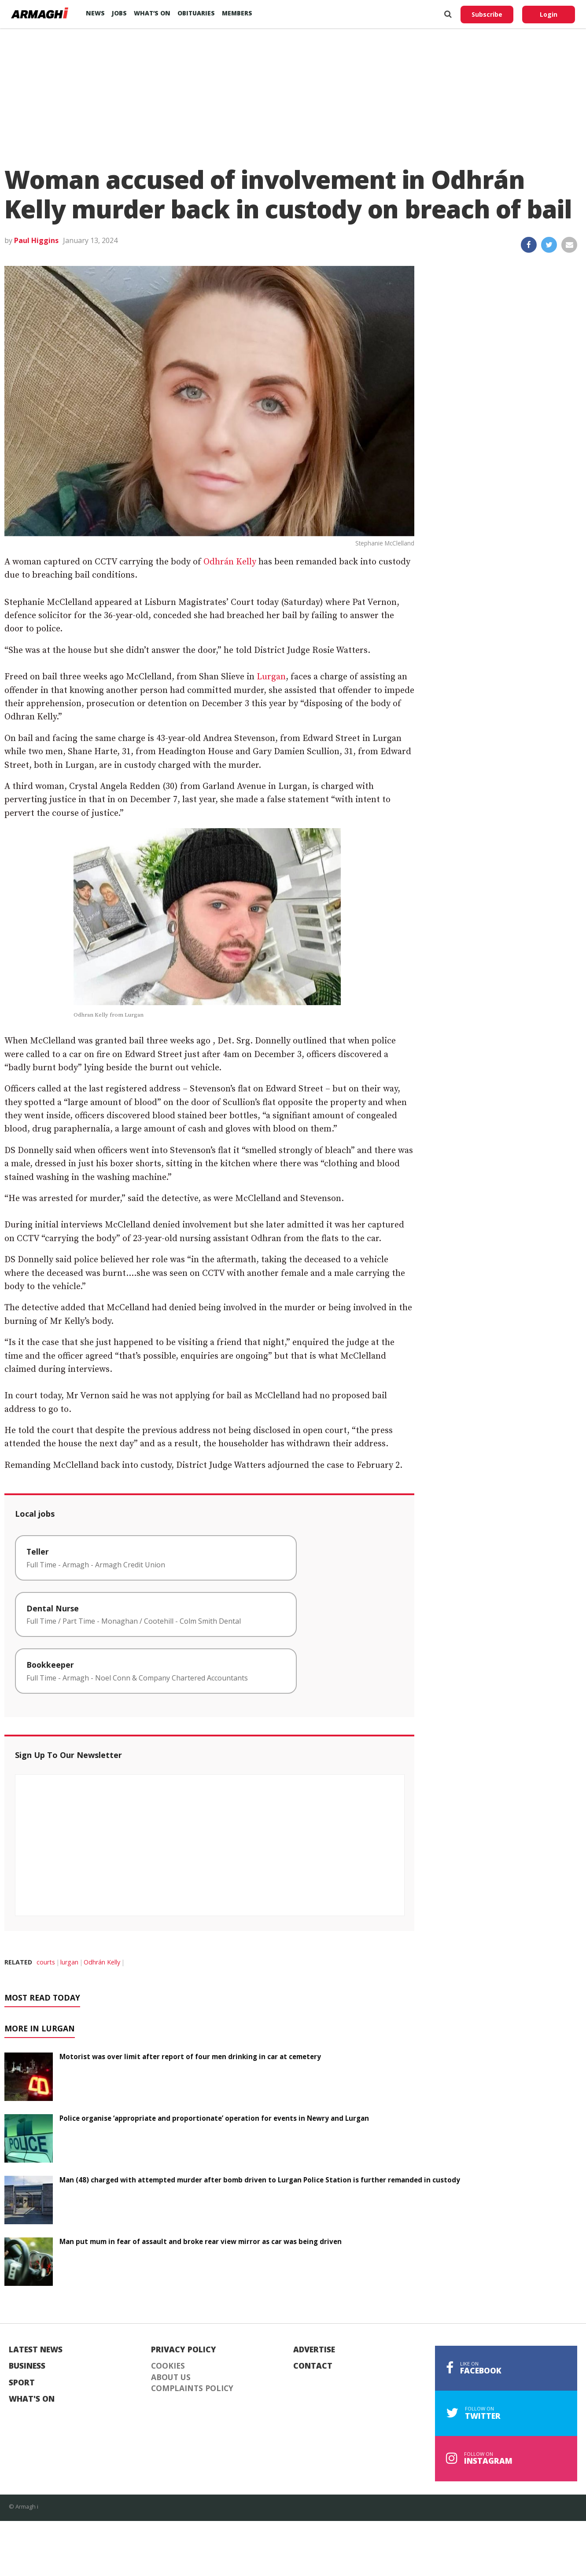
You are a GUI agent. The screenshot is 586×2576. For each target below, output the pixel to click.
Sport (22, 2383)
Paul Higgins (36, 240)
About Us (171, 2377)
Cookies (168, 2366)
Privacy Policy (183, 2350)
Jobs (119, 13)
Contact (312, 2366)
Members (237, 13)
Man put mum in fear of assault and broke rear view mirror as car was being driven (200, 2241)
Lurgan (271, 676)
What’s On (152, 13)
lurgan (69, 1962)
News (95, 13)
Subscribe (487, 14)
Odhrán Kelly (229, 562)
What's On (32, 2399)
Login (548, 14)
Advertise (314, 2350)
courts (46, 1962)
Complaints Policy (192, 2388)
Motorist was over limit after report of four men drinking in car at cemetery (190, 2056)
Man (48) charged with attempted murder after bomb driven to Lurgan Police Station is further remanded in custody (259, 2179)
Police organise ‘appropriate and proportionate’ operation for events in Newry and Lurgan (214, 2118)
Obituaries (196, 13)
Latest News (36, 2350)
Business (27, 2366)
